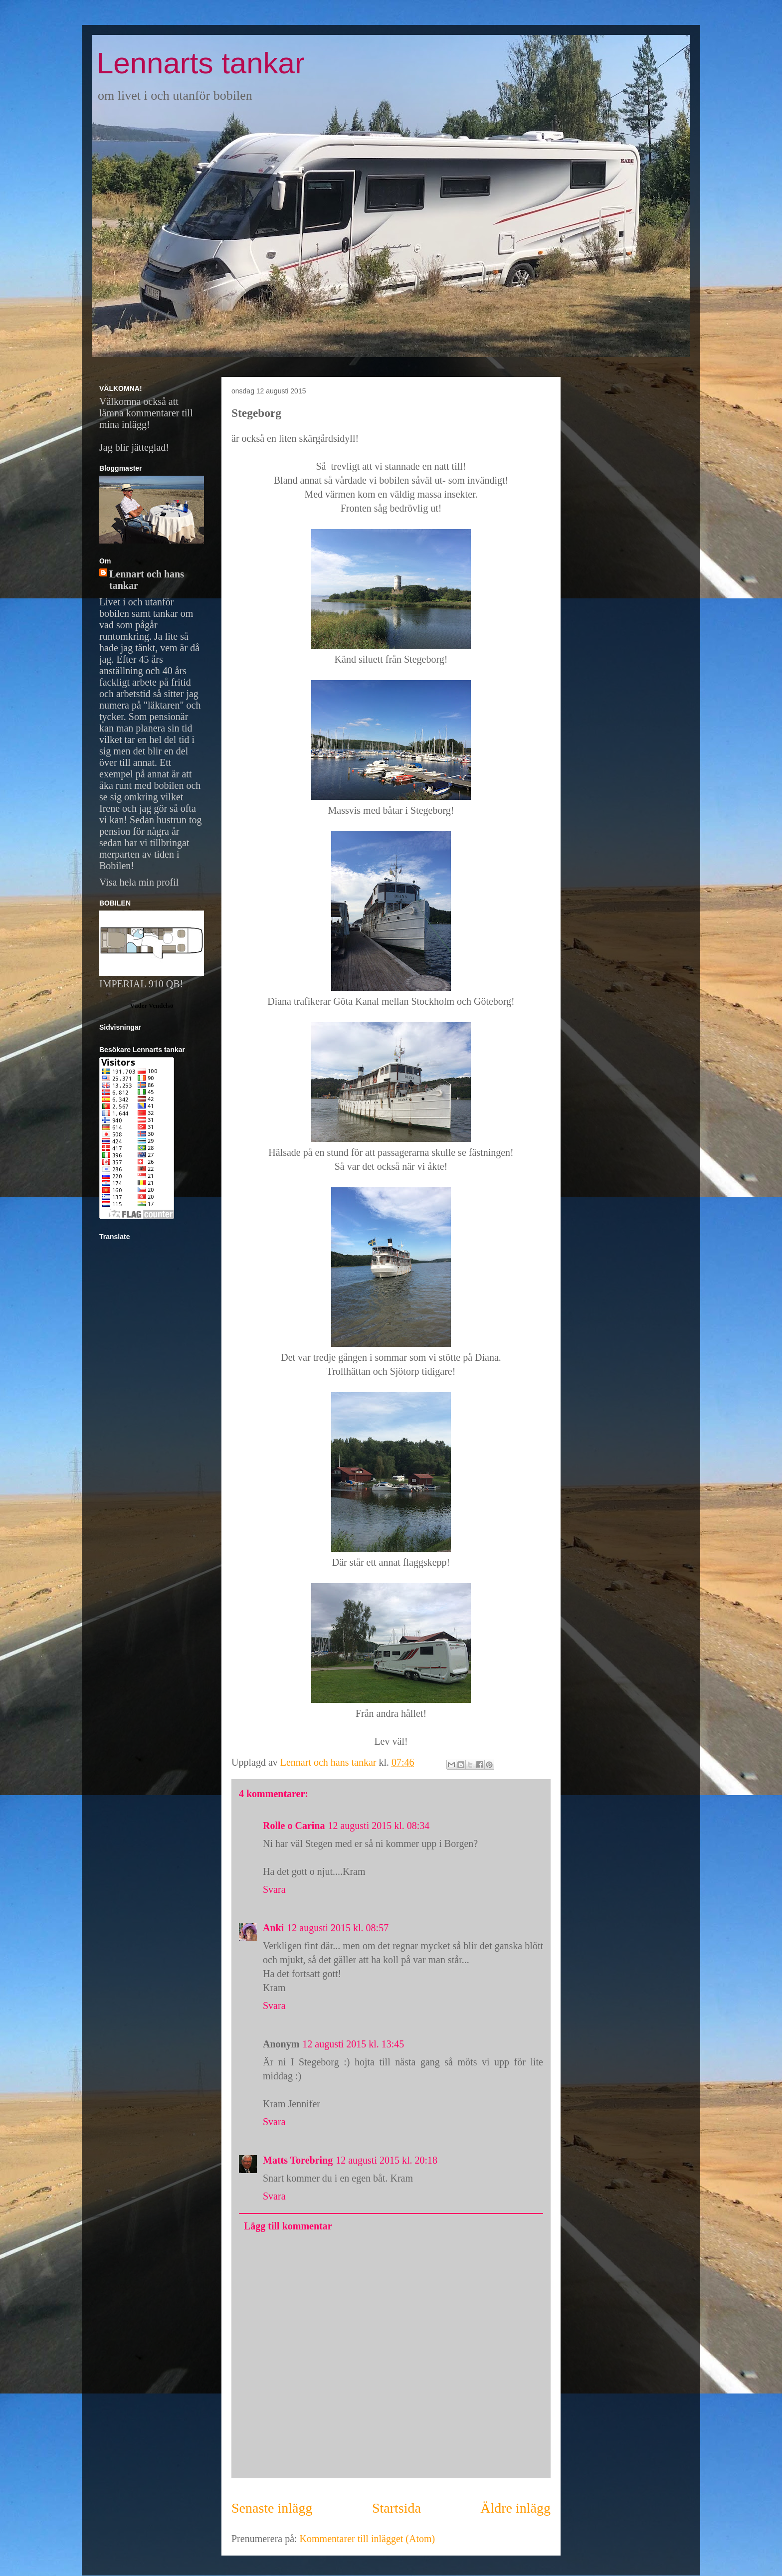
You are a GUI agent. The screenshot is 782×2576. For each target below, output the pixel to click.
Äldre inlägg (515, 2508)
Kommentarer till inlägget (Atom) (367, 2538)
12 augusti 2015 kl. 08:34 (378, 1825)
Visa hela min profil (139, 882)
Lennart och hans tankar (146, 579)
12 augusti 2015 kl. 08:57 (338, 1927)
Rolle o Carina (294, 1825)
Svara (274, 1889)
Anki (273, 1927)
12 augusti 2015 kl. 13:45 (353, 2043)
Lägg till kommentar (288, 2225)
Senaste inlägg (272, 2508)
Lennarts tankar (201, 63)
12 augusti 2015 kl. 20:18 (386, 2160)
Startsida (396, 2508)
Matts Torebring (298, 2160)
